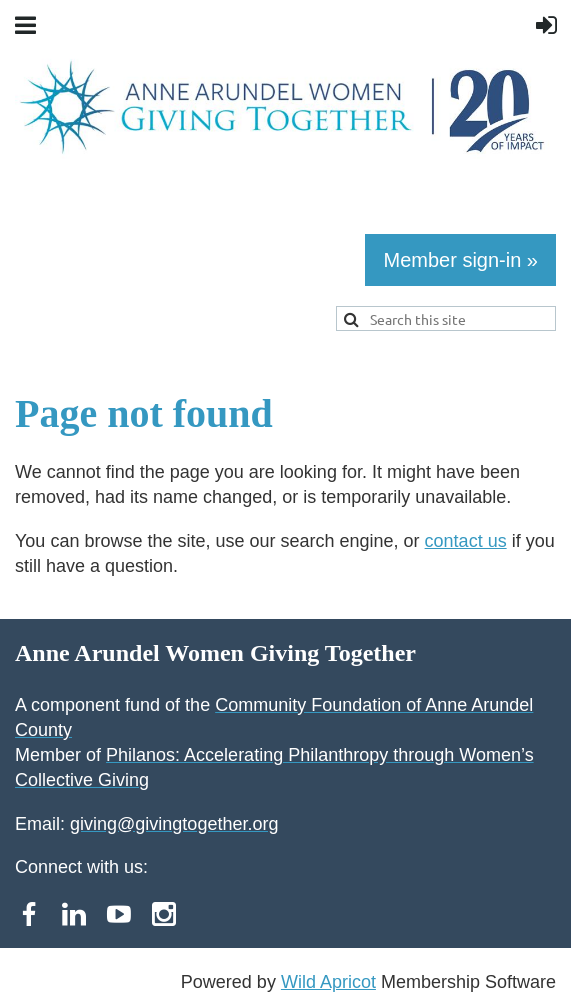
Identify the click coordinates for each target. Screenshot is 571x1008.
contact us (466, 541)
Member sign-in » (460, 260)
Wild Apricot (328, 982)
